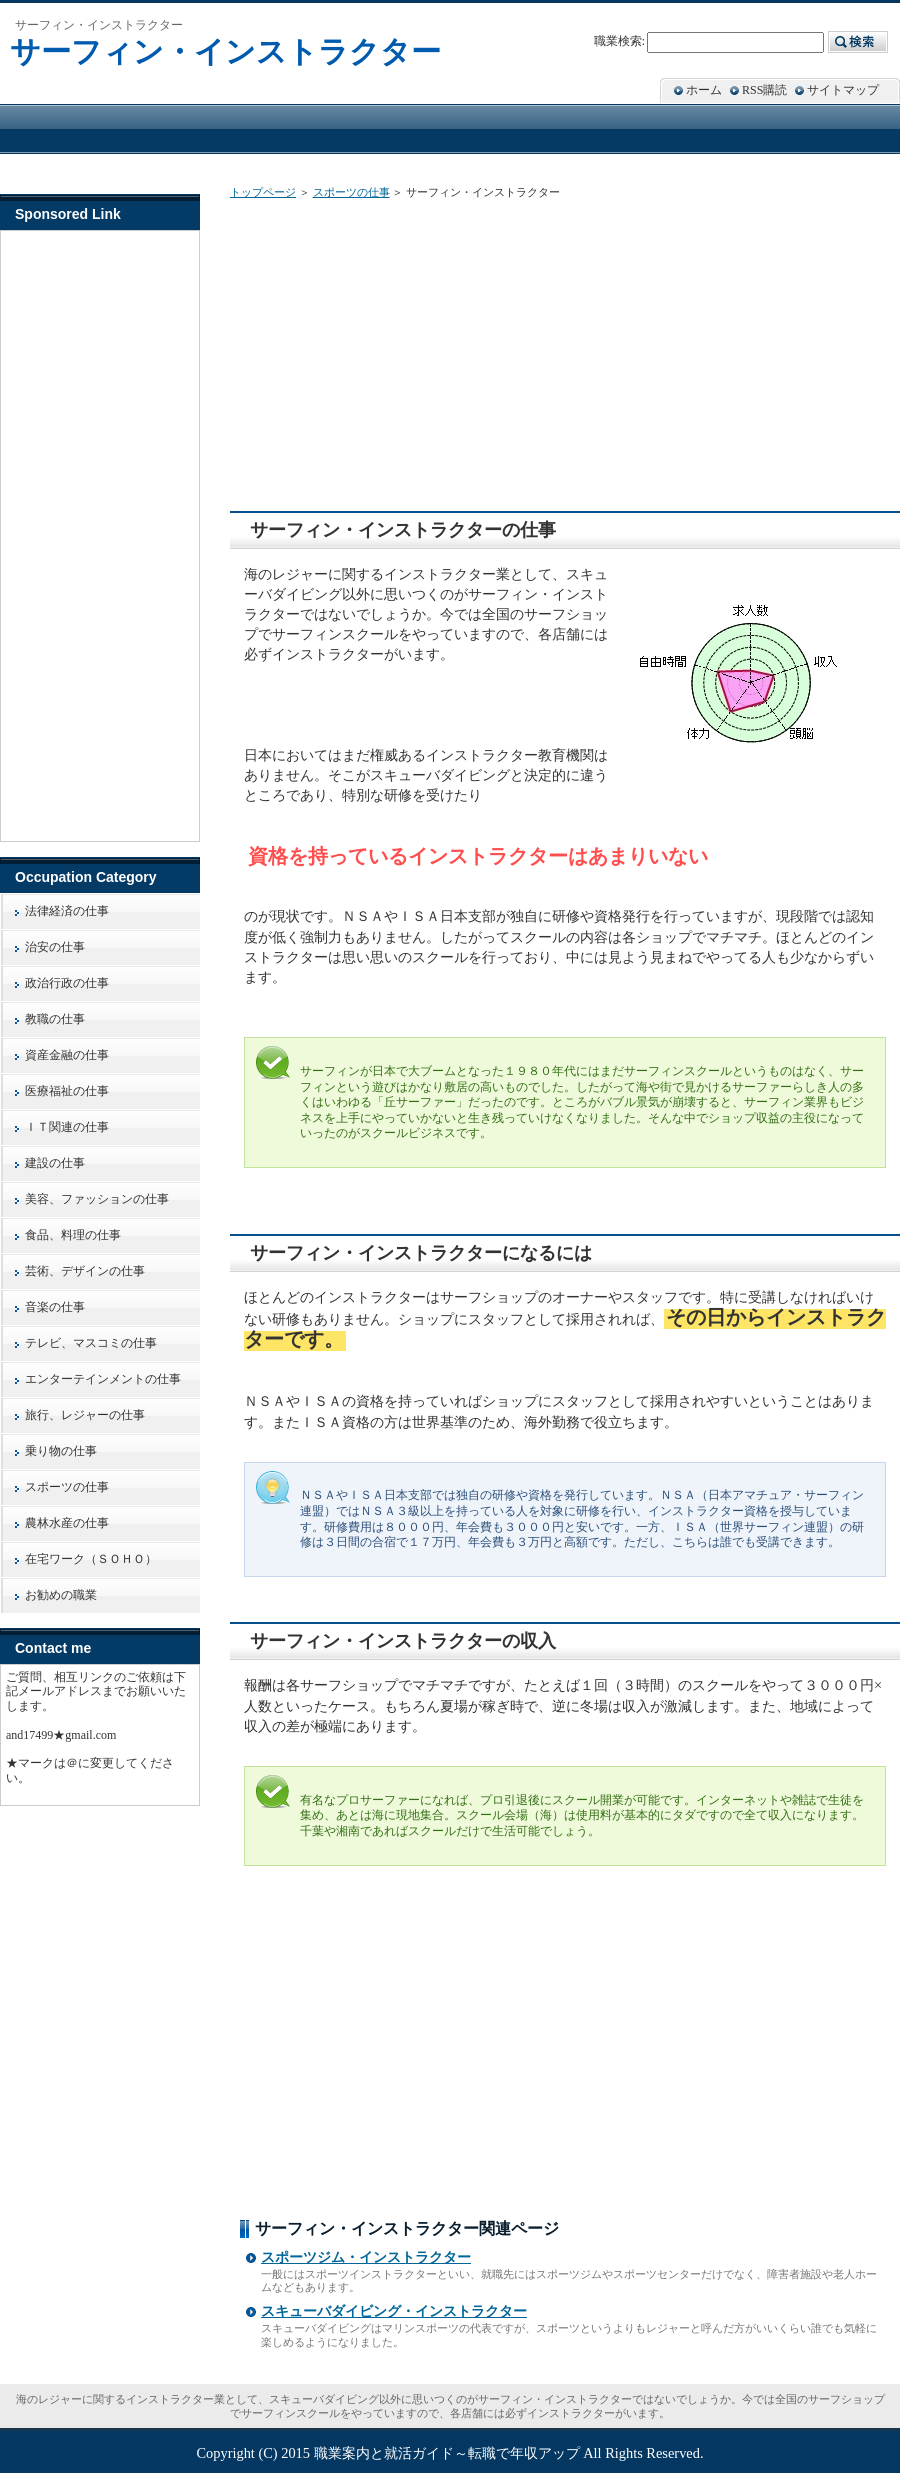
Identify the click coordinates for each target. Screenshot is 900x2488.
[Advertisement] (406, 351)
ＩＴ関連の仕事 (67, 1127)
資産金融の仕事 (67, 1055)
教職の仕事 (55, 1019)
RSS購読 (764, 90)
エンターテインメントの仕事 (103, 1379)
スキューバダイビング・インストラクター (394, 2311)
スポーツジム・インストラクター (366, 2257)
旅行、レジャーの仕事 (85, 1415)
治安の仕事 (55, 947)
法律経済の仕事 (67, 911)
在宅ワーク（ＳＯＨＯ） (91, 1559)
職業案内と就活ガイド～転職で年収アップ (447, 2453)
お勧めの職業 (61, 1595)
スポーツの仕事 (351, 192)
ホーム (704, 90)
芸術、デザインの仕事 (85, 1271)
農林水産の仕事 (67, 1523)
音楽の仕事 (55, 1307)
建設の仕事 (55, 1163)
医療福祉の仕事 (67, 1091)
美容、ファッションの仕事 (97, 1199)
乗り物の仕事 (61, 1451)
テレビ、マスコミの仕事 (91, 1343)
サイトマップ (843, 90)
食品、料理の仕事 (73, 1235)
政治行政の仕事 (67, 983)
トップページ (263, 192)
